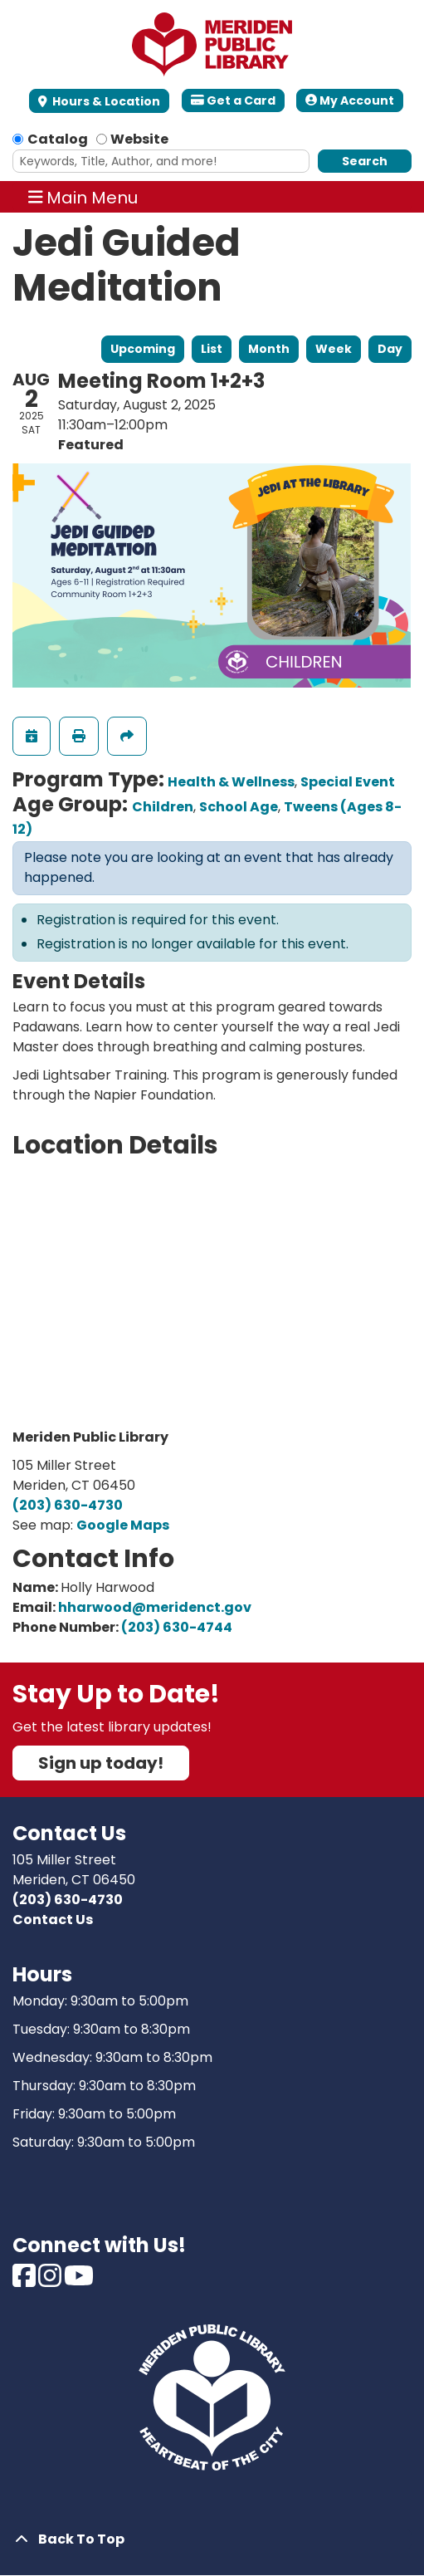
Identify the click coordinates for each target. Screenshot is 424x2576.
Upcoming (142, 348)
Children (162, 806)
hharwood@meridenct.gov (154, 1607)
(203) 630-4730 (67, 1505)
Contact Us (52, 1919)
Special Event (347, 781)
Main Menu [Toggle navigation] (83, 196)
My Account (349, 100)
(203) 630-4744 (176, 1627)
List (211, 348)
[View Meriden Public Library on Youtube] (79, 2280)
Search (364, 161)
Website (139, 139)
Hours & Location (105, 101)
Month (269, 348)
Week (333, 348)
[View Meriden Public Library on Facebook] (25, 2280)
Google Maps (122, 1525)
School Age (238, 806)
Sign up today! (100, 1763)
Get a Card (233, 100)
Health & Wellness (231, 781)
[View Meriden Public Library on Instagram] (51, 2280)
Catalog (57, 139)
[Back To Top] (212, 2539)
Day (390, 348)
